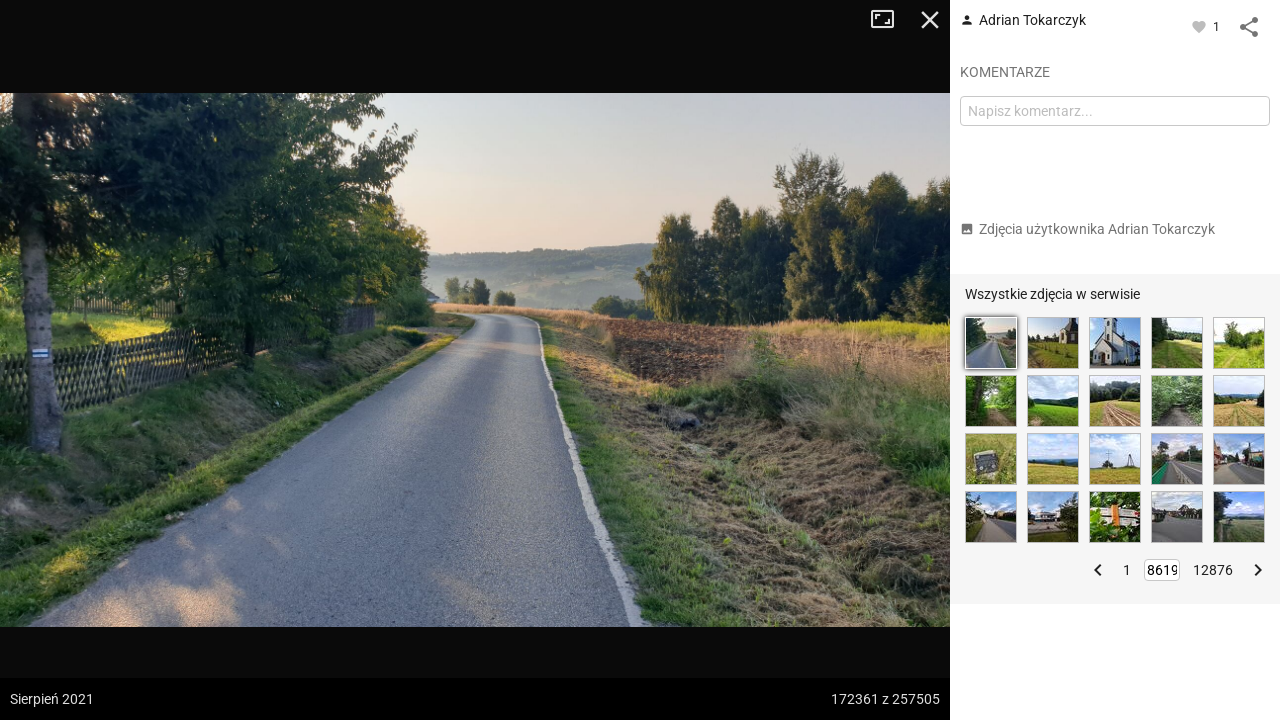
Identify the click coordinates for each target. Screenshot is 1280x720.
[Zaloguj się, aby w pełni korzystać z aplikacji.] (1200, 26)
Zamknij (930, 20)
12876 (1213, 570)
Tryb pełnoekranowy (890, 20)
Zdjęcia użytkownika (1087, 229)
